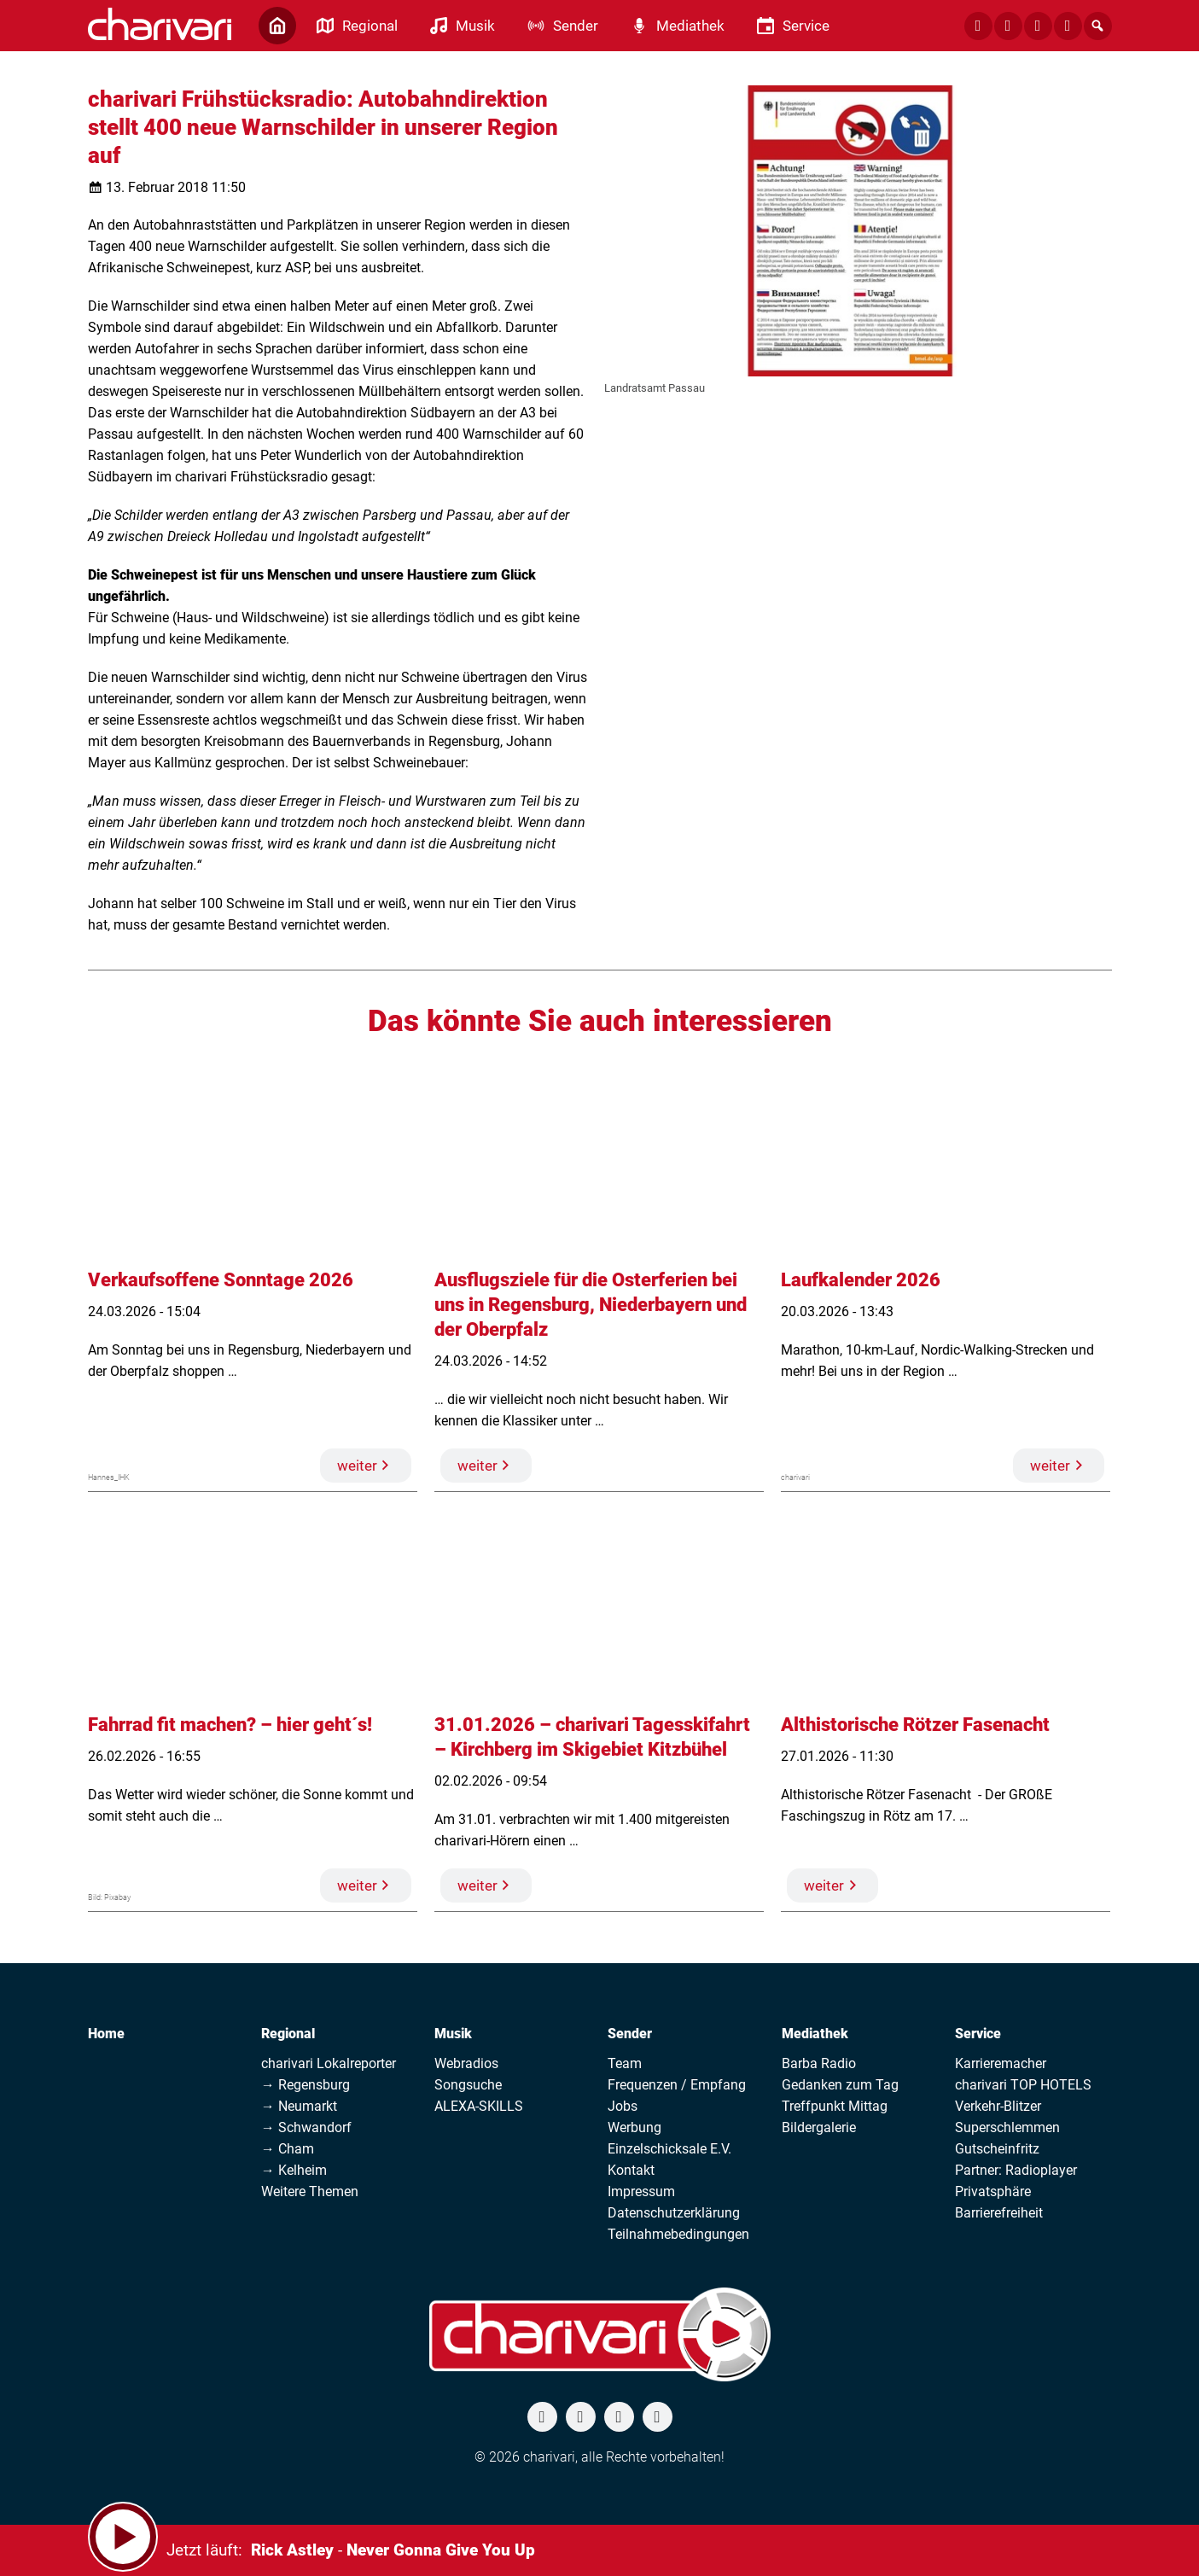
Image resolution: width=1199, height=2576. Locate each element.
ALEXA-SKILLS (478, 2106)
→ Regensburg (305, 2085)
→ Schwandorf (306, 2127)
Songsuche (468, 2085)
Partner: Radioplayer (1016, 2170)
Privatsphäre (993, 2191)
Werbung (634, 2127)
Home (106, 2033)
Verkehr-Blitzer (998, 2106)
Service (978, 2033)
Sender (630, 2033)
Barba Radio (819, 2063)
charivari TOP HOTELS (1023, 2085)
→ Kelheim (294, 2170)
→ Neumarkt (299, 2106)
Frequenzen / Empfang (677, 2085)
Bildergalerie (819, 2127)
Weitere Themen (309, 2191)
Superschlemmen (1007, 2127)
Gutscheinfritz (997, 2149)
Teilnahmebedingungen (678, 2234)
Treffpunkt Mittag (835, 2106)
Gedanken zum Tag (840, 2085)
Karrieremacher (1000, 2063)
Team (625, 2063)
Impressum (641, 2191)
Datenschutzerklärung (674, 2213)
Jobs (622, 2106)
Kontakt (631, 2170)
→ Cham (287, 2149)
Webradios (466, 2063)
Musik (453, 2033)
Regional (288, 2033)
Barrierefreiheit (999, 2213)
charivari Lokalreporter (328, 2063)
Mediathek (815, 2033)
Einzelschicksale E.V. (669, 2149)
